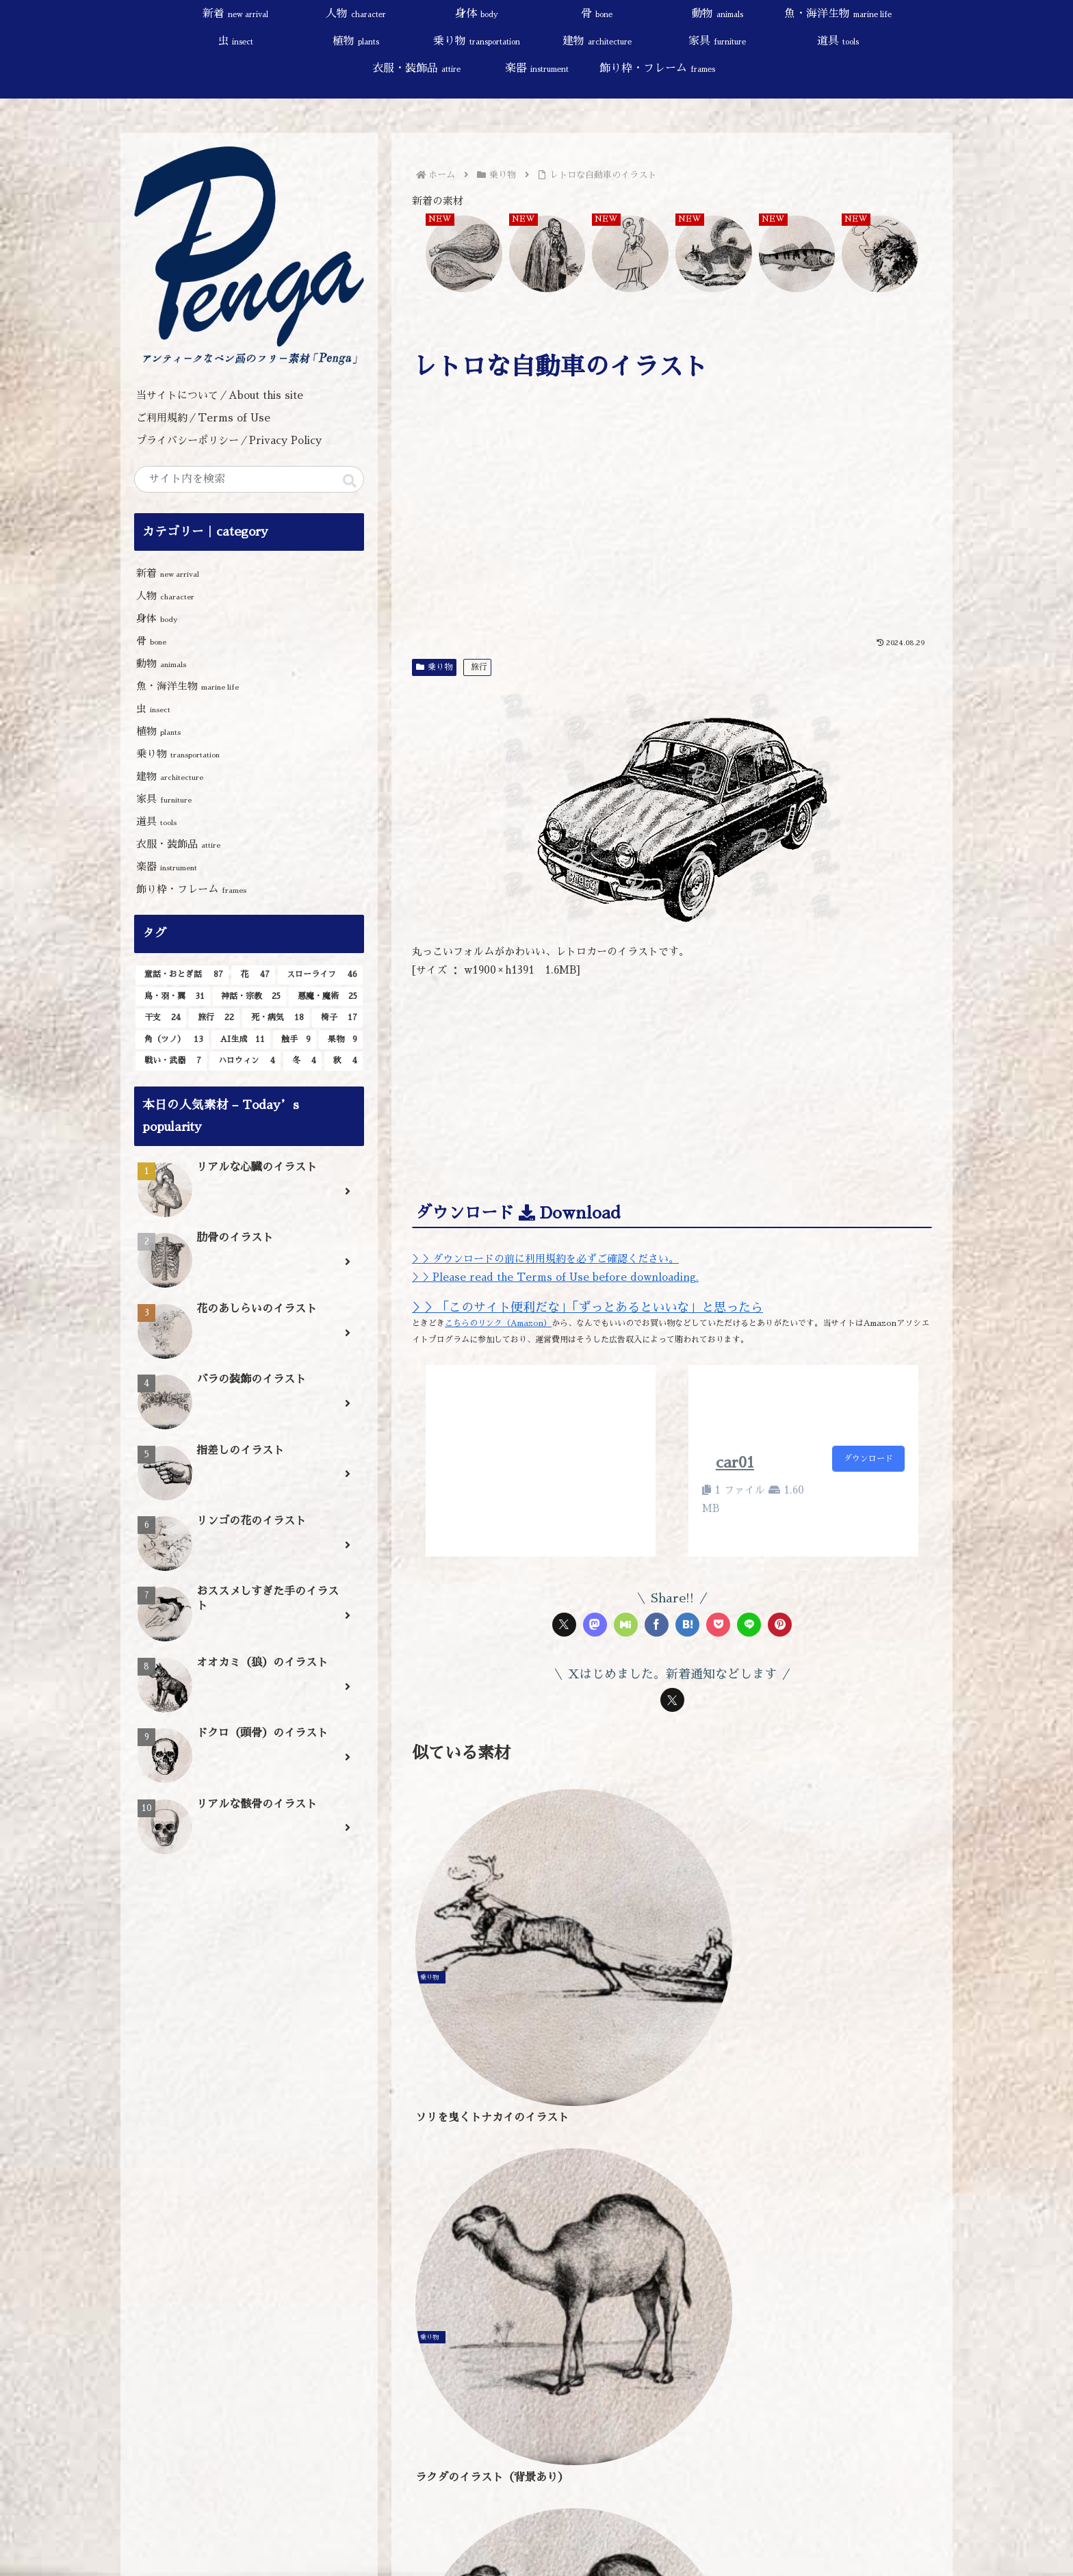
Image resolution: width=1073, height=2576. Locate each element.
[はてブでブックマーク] (687, 1625)
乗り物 (434, 667)
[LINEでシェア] (749, 1625)
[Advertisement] (672, 527)
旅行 (479, 667)
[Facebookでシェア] (657, 1625)
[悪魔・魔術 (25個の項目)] (326, 996)
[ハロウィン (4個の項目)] (245, 1061)
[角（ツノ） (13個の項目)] (172, 1040)
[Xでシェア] (564, 1625)
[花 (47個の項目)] (253, 975)
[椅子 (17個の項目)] (337, 1018)
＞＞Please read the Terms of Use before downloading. (555, 1277)
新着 (167, 573)
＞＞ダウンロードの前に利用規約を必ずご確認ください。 (545, 1258)
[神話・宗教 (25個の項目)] (250, 996)
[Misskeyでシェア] (626, 1625)
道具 (156, 821)
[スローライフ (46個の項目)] (320, 975)
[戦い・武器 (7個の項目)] (171, 1061)
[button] (349, 481)
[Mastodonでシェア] (595, 1625)
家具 (164, 799)
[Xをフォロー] (672, 1700)
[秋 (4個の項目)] (343, 1061)
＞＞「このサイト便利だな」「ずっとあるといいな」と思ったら (587, 1307)
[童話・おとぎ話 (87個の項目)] (182, 975)
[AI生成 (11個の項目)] (240, 1040)
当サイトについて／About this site (219, 395)
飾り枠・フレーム (191, 889)
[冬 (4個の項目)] (302, 1061)
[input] (249, 479)
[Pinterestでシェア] (780, 1625)
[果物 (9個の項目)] (341, 1040)
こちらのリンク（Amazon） (498, 1323)
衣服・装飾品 (178, 844)
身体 (157, 618)
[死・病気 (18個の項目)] (275, 1018)
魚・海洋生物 (187, 686)
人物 (165, 595)
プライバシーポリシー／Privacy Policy (234, 440)
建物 (169, 776)
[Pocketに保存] (718, 1625)
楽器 (166, 866)
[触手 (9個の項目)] (295, 1040)
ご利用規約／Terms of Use (203, 418)
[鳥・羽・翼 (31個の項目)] (172, 996)
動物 (161, 663)
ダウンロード (868, 1459)
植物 (158, 731)
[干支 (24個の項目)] (160, 1018)
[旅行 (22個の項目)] (214, 1018)
